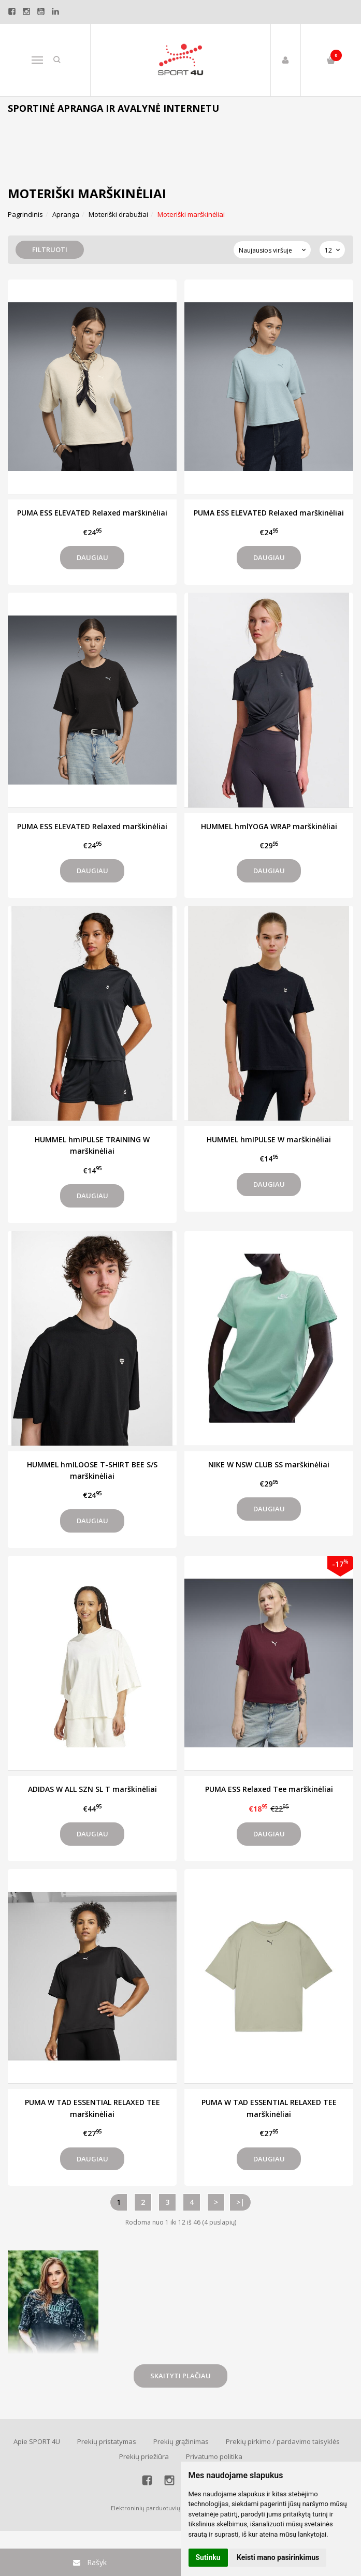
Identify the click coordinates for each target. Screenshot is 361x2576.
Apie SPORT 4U (36, 2441)
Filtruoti (49, 249)
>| (240, 2202)
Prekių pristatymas (106, 2441)
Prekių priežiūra (144, 2456)
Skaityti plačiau (180, 2375)
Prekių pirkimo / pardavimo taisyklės (283, 2441)
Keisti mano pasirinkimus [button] (278, 2557)
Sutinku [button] (208, 2557)
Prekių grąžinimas (181, 2441)
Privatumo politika (214, 2456)
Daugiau (92, 557)
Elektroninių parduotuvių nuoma (156, 2508)
